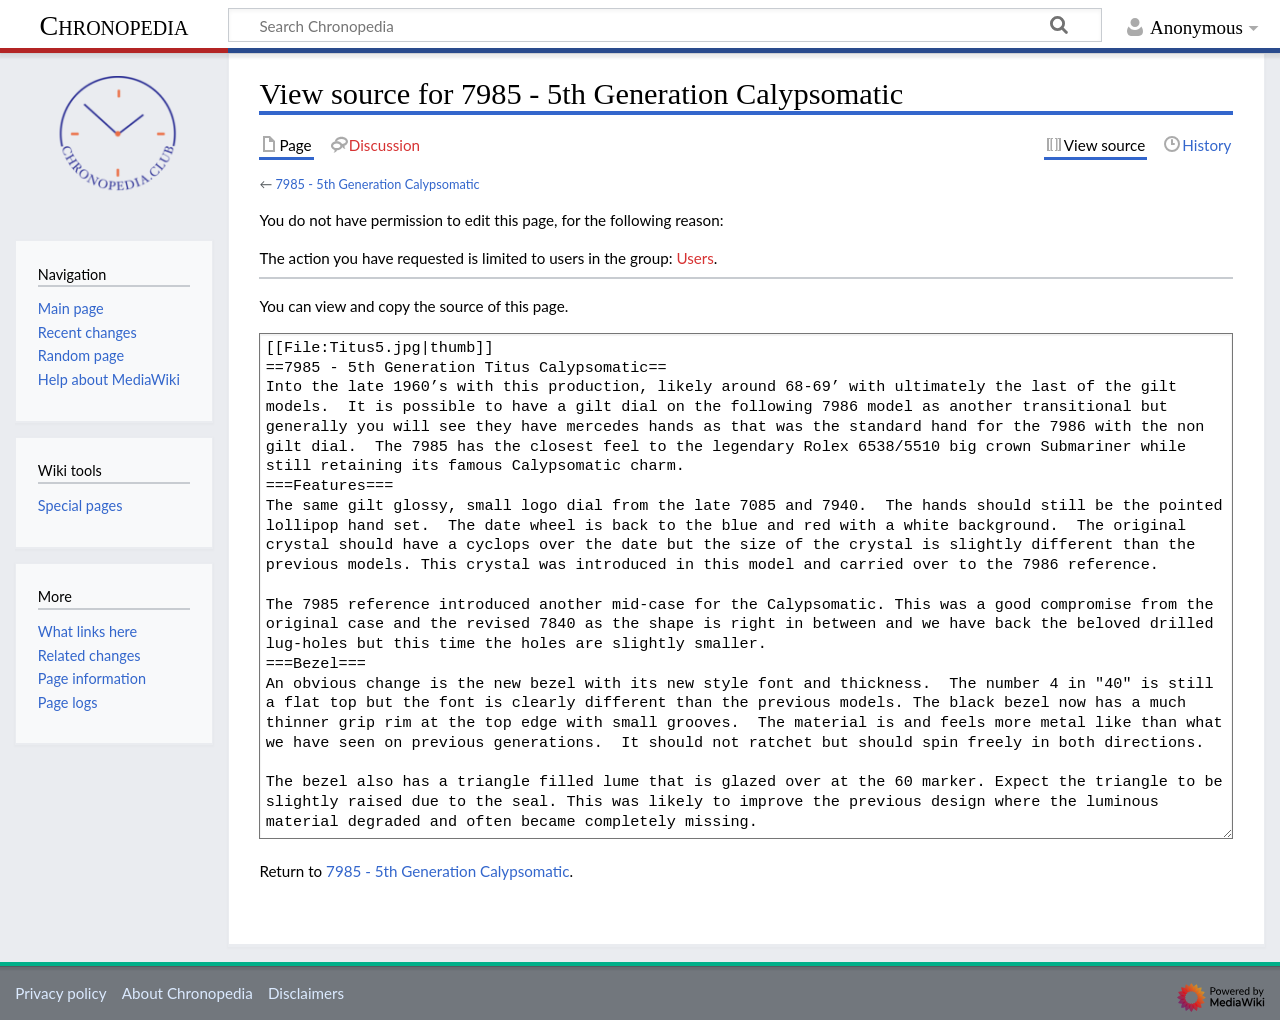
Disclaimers (306, 993)
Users (694, 258)
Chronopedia (114, 25)
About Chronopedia (187, 993)
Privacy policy (60, 993)
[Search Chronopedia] (665, 25)
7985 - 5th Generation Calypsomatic (377, 184)
